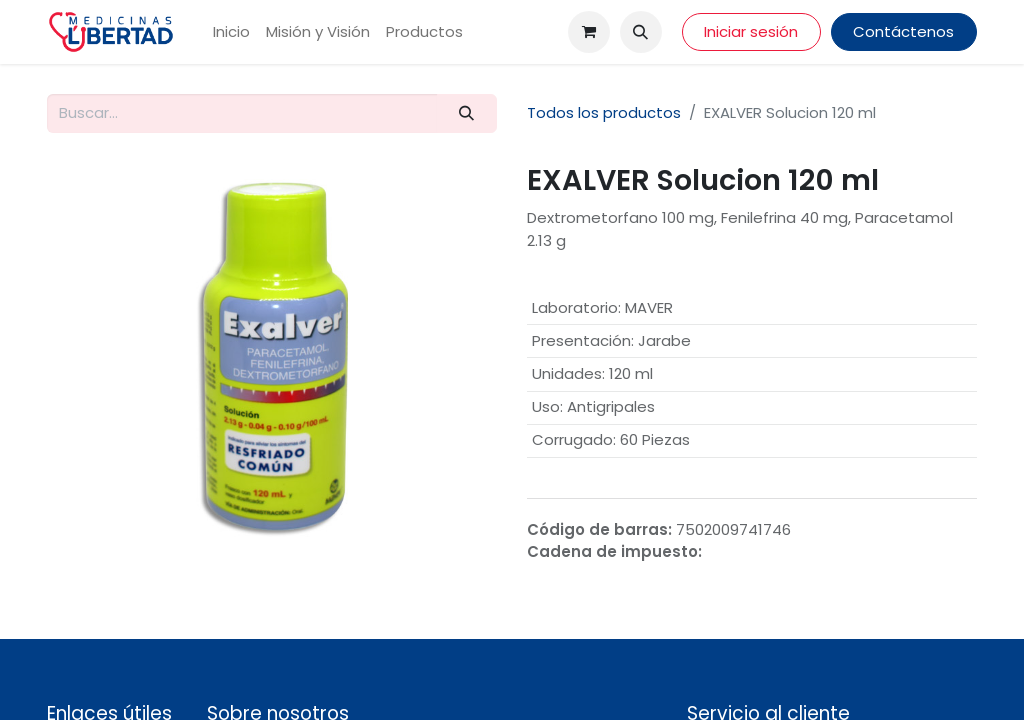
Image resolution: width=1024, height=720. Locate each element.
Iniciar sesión (751, 31)
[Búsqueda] (467, 113)
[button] (641, 32)
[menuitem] (231, 32)
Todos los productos (604, 112)
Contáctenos (903, 31)
